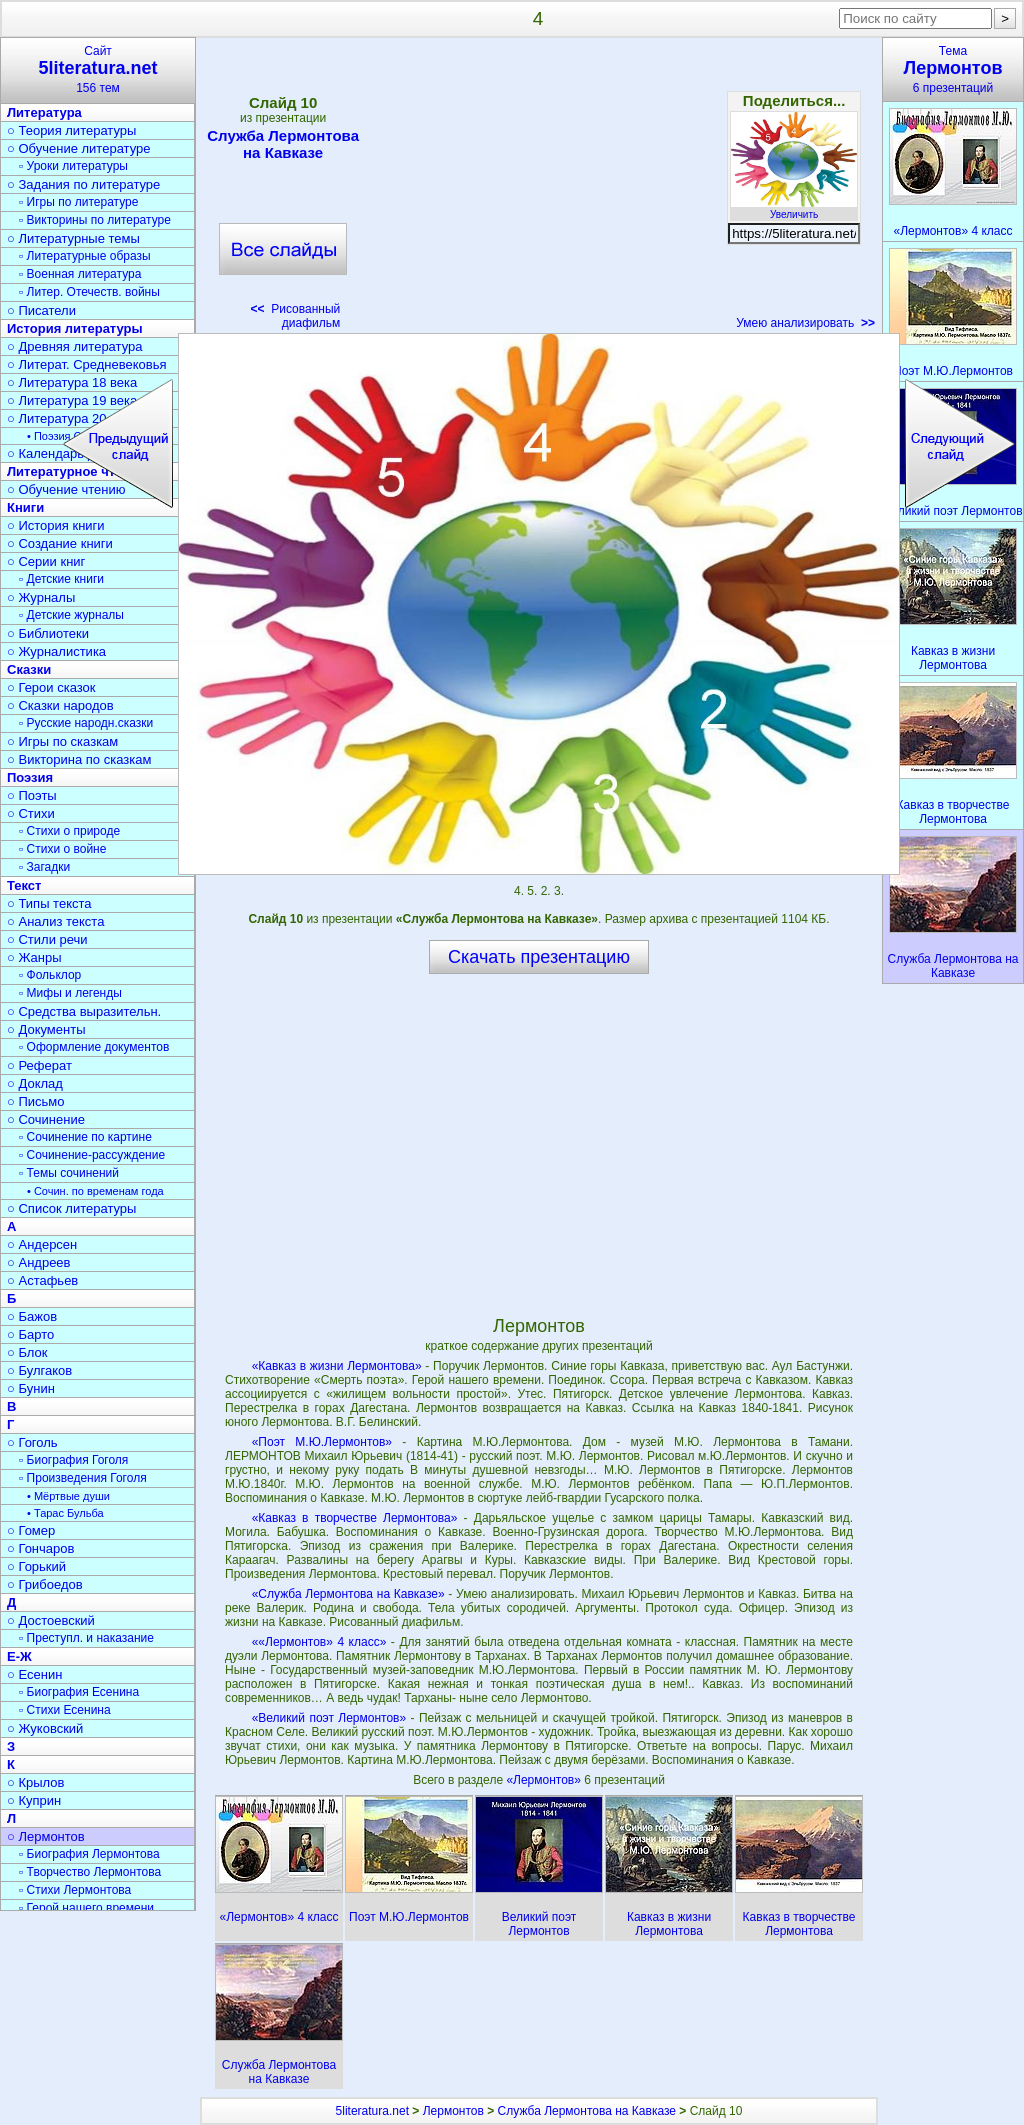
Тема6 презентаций (953, 69)
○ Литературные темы (73, 238)
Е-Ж (19, 1656)
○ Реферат (39, 1065)
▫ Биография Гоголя (73, 1460)
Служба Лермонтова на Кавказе (283, 144)
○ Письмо (36, 1101)
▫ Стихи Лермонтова (75, 1890)
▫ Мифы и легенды (70, 993)
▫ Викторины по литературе (95, 220)
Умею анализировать (805, 323)
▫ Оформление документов (94, 1047)
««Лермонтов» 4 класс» (319, 1642)
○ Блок (27, 1352)
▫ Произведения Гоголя (83, 1478)
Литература (44, 112)
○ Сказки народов (60, 705)
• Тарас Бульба (65, 1513)
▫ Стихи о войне (62, 849)
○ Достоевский (51, 1620)
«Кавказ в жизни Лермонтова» (337, 1366)
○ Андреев (39, 1262)
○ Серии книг (46, 561)
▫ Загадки (44, 867)
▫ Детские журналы (71, 615)
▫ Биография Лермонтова (89, 1854)
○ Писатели (41, 310)
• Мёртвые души (68, 1496)
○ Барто (30, 1334)
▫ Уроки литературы (73, 166)
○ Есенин (34, 1674)
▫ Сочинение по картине (85, 1137)
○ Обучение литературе (79, 148)
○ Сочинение (46, 1119)
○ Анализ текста (55, 921)
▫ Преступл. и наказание (86, 1638)
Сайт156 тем (98, 69)
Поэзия (30, 777)
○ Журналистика (56, 651)
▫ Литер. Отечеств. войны (89, 292)
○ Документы (46, 1029)
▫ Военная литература (80, 274)
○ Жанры (34, 957)
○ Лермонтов (46, 1836)
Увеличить (794, 209)
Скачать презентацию (539, 957)
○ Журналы (41, 597)
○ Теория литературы (71, 130)
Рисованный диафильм (296, 316)
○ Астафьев (42, 1280)
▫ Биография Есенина (79, 1692)
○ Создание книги (60, 543)
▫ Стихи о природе (69, 831)
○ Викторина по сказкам (79, 759)
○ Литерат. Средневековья (87, 364)
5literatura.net (372, 2111)
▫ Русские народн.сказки (86, 723)
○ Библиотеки (48, 633)
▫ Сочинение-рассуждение (92, 1155)
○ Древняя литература (74, 346)
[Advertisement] (538, 190)
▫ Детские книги (61, 579)
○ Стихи (31, 813)
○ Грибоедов (45, 1584)
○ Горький (36, 1566)
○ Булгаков (39, 1370)
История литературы (75, 328)
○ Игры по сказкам (62, 741)
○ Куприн (34, 1800)
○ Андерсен (42, 1244)
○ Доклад (35, 1083)
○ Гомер (31, 1530)
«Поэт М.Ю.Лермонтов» (322, 1442)
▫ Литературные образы (85, 256)
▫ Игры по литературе (78, 202)
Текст (24, 885)
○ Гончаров (40, 1548)
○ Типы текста (49, 903)
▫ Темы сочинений (69, 1173)
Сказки (29, 669)
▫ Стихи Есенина (65, 1710)
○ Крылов (35, 1782)
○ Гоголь (32, 1442)
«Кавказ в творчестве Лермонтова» (355, 1518)
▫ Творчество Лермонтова (90, 1872)
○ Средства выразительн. (84, 1011)
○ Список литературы (71, 1208)
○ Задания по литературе (83, 184)
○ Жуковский (45, 1728)
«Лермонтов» (545, 1780)
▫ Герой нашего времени (86, 1908)
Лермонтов (453, 2111)
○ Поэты (32, 795)
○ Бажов (32, 1316)
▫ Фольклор (50, 975)
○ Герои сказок (51, 687)
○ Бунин (31, 1388)
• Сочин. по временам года (95, 1191)
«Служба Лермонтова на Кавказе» (348, 1594)
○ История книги (56, 525)
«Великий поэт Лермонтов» (329, 1718)
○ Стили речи (47, 939)
